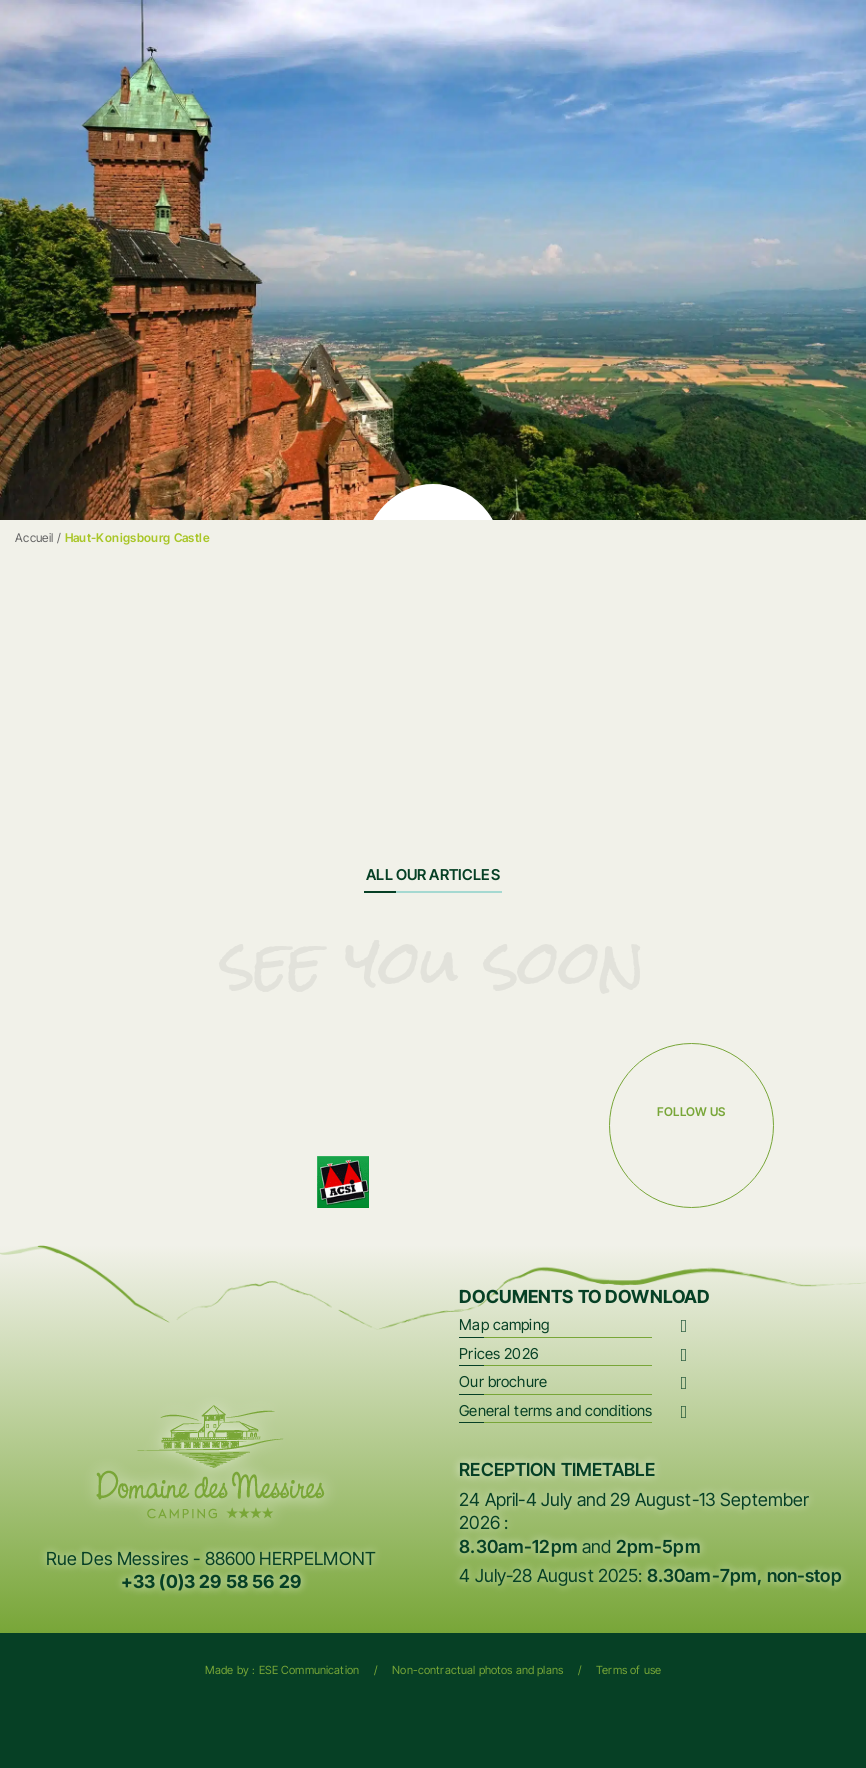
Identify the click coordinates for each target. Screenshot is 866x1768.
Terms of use (628, 1670)
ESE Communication (309, 1670)
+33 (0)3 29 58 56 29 (211, 1581)
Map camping (504, 1324)
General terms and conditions (555, 1410)
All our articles (432, 874)
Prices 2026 (499, 1353)
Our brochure (503, 1381)
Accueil (34, 537)
